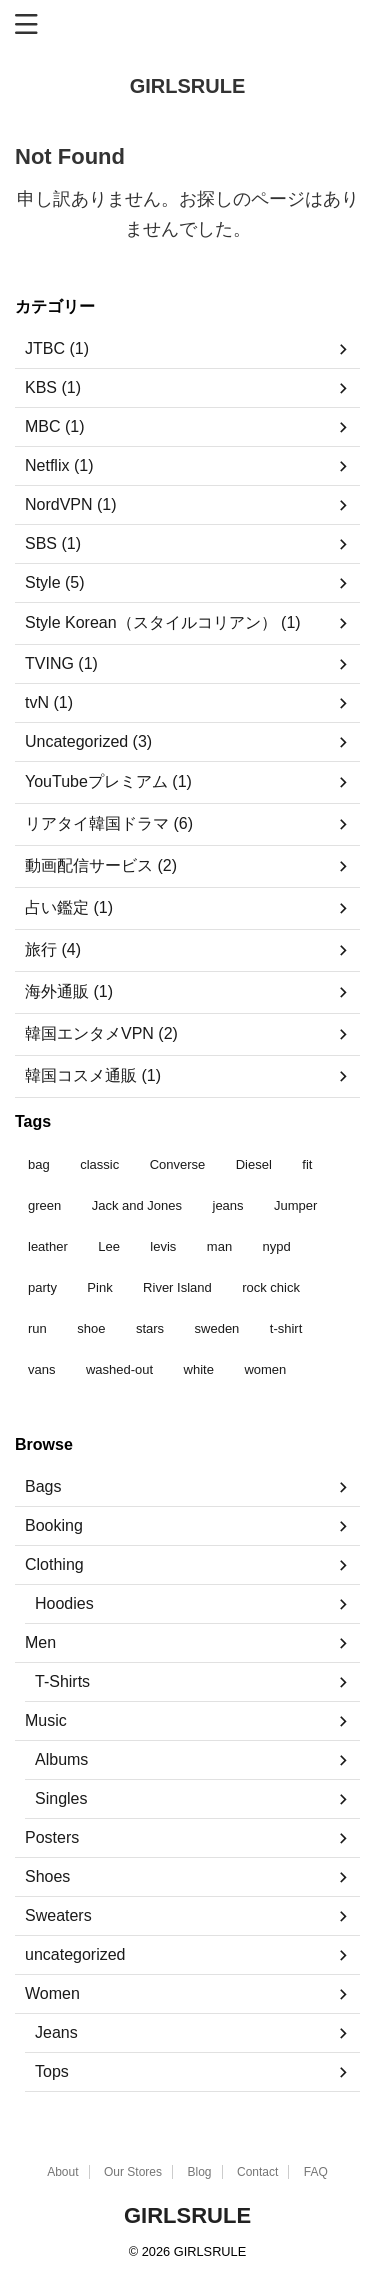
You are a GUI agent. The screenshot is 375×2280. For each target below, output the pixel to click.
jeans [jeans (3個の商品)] (228, 1205)
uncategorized (75, 1954)
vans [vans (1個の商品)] (41, 1369)
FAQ (316, 2172)
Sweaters (58, 1915)
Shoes (47, 1876)
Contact (257, 2172)
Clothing (54, 1564)
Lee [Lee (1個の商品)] (109, 1246)
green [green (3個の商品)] (44, 1205)
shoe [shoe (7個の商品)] (91, 1328)
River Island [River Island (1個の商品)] (177, 1287)
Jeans (56, 2032)
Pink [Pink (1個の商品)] (99, 1287)
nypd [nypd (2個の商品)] (277, 1246)
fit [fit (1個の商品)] (307, 1164)
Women (52, 1993)
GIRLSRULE (188, 86)
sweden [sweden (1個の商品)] (217, 1328)
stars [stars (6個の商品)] (150, 1328)
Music (46, 1720)
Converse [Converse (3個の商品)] (178, 1164)
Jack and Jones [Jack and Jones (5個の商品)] (137, 1205)
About (62, 2172)
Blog (199, 2172)
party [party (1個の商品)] (42, 1287)
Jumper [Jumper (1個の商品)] (295, 1205)
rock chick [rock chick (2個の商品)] (271, 1287)
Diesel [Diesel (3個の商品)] (254, 1164)
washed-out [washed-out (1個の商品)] (119, 1369)
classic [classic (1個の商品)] (99, 1164)
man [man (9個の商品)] (219, 1246)
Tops (52, 2071)
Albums (61, 1759)
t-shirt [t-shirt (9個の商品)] (286, 1328)
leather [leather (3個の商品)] (48, 1246)
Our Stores (133, 2172)
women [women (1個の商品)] (265, 1369)
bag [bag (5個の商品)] (39, 1164)
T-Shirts (62, 1681)
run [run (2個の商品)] (37, 1328)
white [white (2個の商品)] (199, 1369)
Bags (43, 1486)
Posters (52, 1837)
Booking (54, 1525)
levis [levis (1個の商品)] (163, 1246)
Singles (61, 1798)
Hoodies (64, 1603)
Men (40, 1642)
